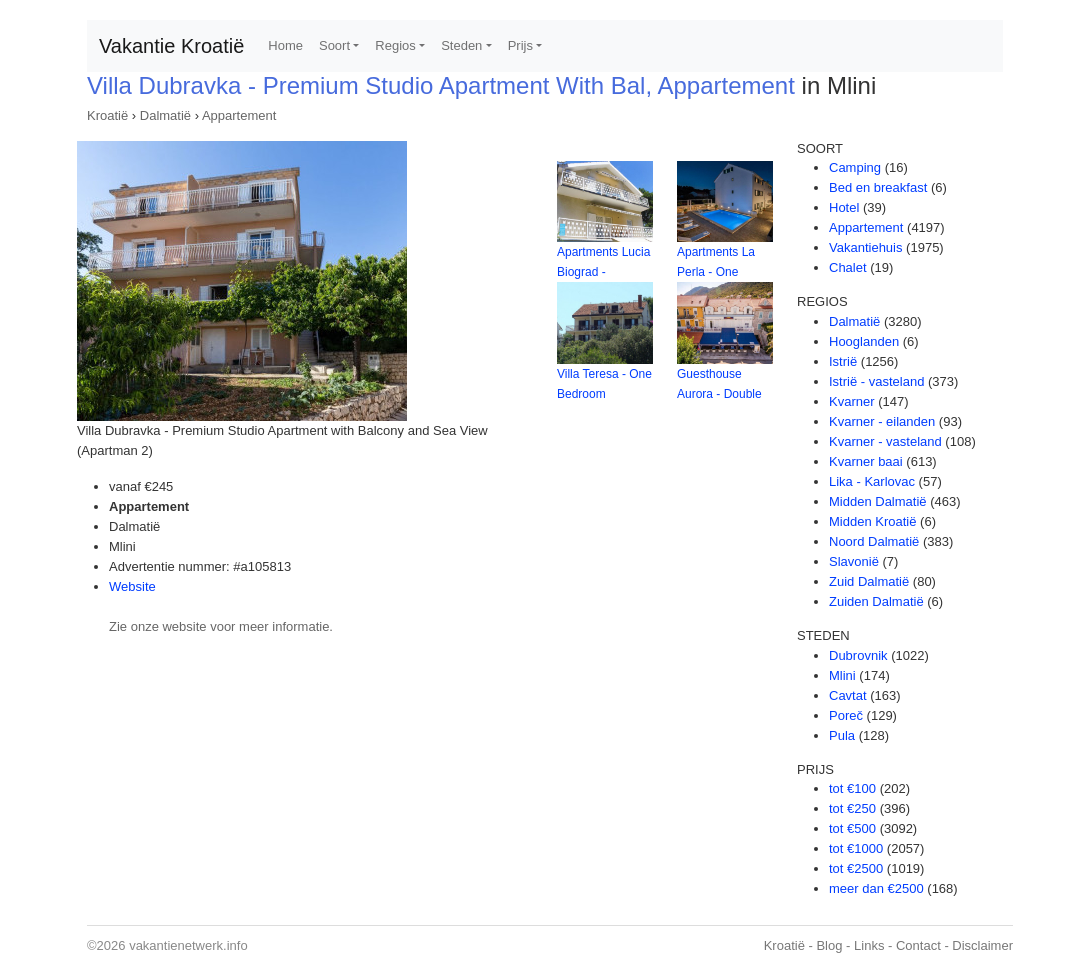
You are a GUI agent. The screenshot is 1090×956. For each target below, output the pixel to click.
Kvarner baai (866, 461)
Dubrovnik (858, 655)
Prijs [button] (520, 45)
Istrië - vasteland (876, 381)
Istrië (843, 361)
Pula (842, 735)
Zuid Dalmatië (869, 581)
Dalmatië (165, 115)
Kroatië (107, 115)
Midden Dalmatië (878, 501)
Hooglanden (864, 341)
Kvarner (852, 401)
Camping (855, 167)
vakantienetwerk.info (188, 945)
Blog (829, 945)
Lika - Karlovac (872, 481)
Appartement (239, 115)
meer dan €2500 (876, 888)
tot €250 (852, 808)
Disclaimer (982, 945)
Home (285, 45)
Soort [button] (334, 45)
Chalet (848, 267)
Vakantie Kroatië (171, 46)
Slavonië (854, 561)
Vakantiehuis (865, 247)
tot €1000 (856, 848)
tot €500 (852, 828)
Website (132, 586)
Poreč (846, 715)
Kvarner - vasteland (885, 441)
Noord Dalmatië (874, 541)
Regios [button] (395, 45)
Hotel (844, 207)
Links (869, 945)
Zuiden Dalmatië (876, 601)
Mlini (842, 675)
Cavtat (848, 695)
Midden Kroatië (872, 521)
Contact (918, 945)
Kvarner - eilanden (882, 421)
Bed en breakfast (878, 187)
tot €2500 (856, 868)
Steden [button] (461, 45)
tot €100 (852, 788)
